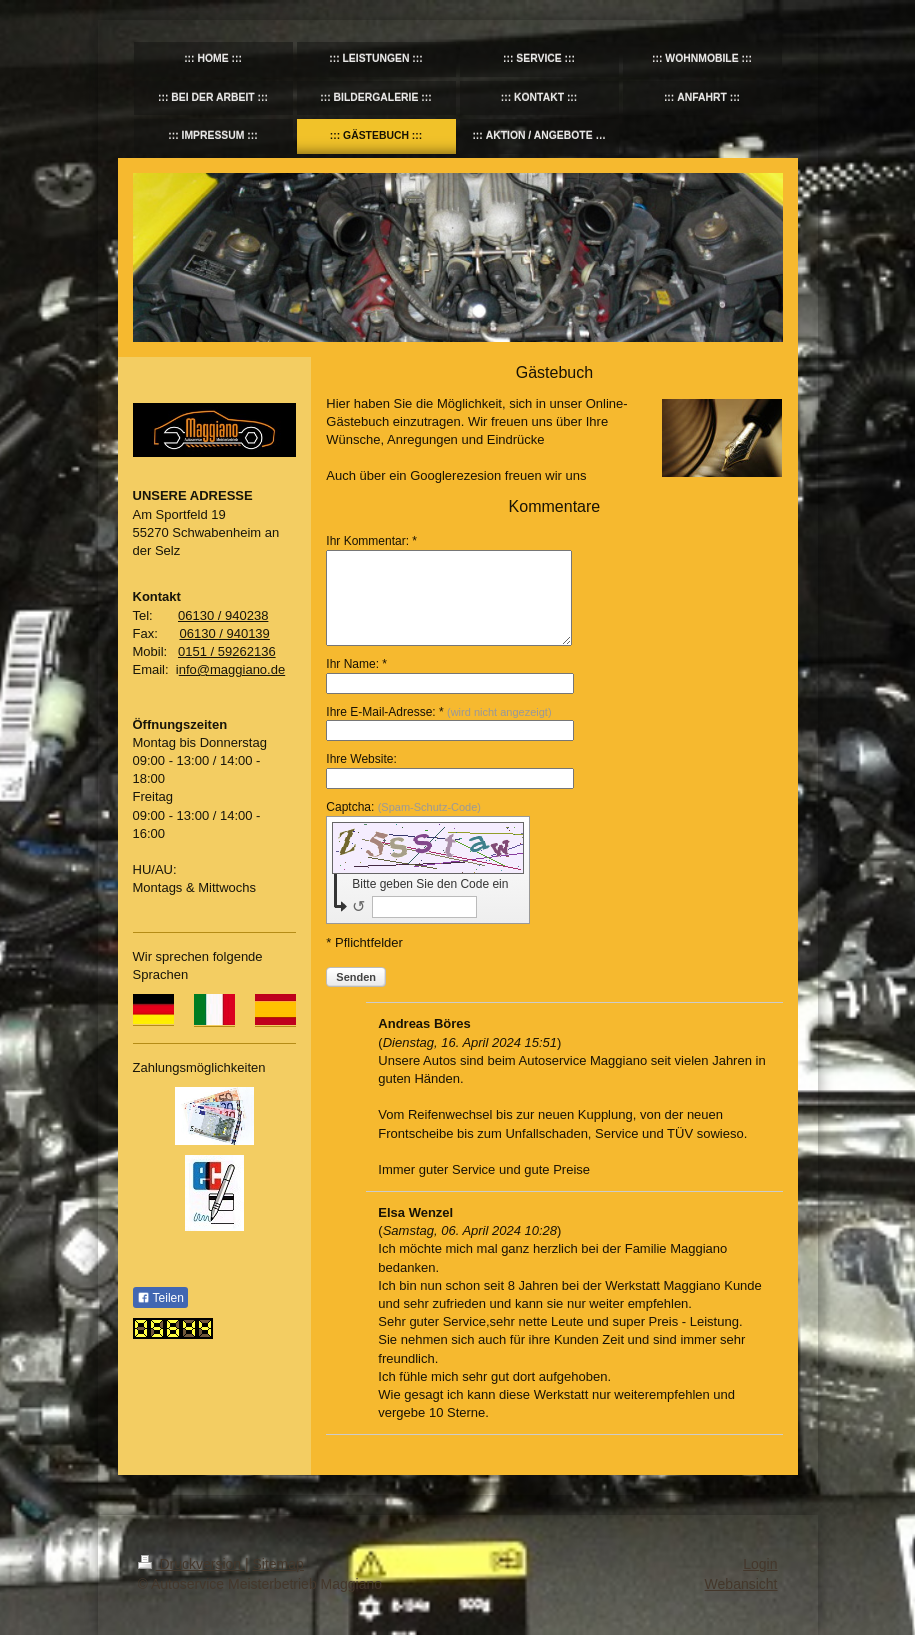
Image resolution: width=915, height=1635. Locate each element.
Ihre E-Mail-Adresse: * (438, 712)
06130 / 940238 (223, 615)
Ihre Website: (361, 759)
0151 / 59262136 (227, 651)
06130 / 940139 (224, 633)
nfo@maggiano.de (232, 669)
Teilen (160, 1298)
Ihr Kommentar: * (371, 541)
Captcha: (403, 807)
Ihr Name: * (356, 664)
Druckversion (191, 1564)
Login (760, 1564)
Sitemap (278, 1564)
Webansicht (741, 1584)
